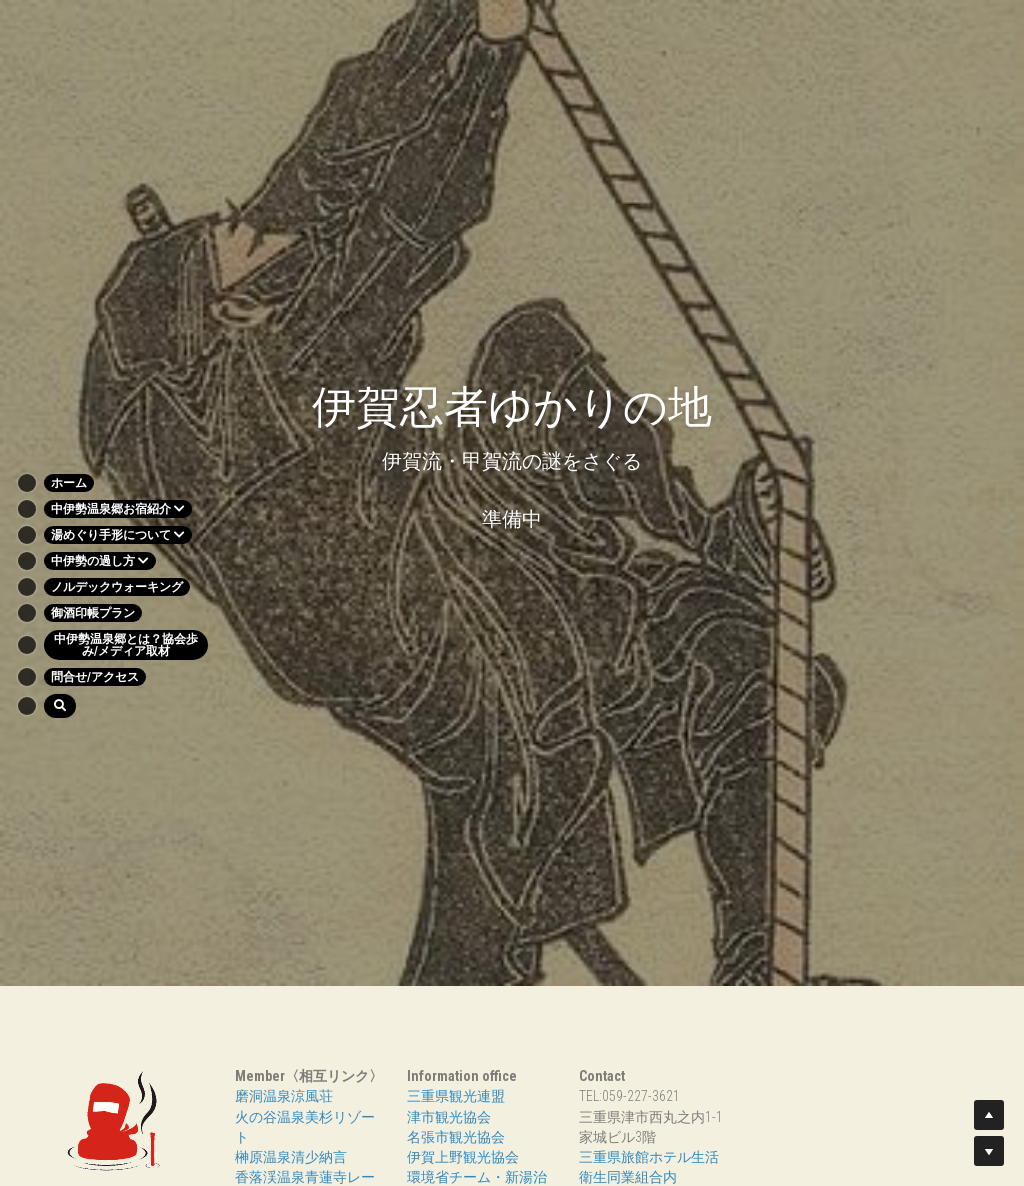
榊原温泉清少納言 (291, 1157)
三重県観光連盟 (456, 1096)
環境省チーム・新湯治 (477, 1177)
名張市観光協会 (456, 1137)
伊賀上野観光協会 (463, 1157)
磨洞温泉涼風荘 (284, 1096)
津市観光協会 (449, 1117)
